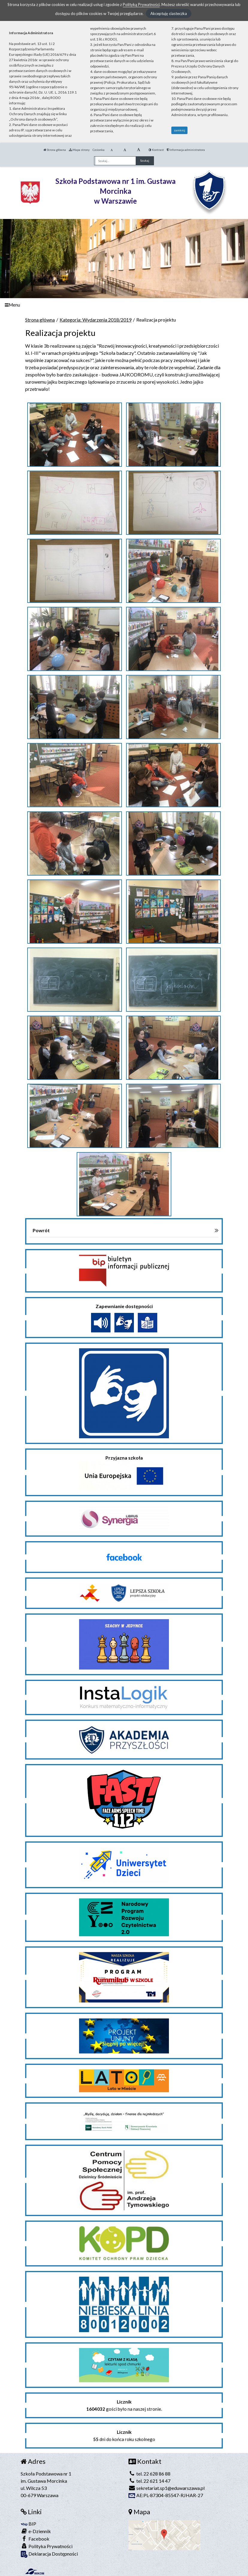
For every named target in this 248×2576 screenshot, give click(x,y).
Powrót (41, 1230)
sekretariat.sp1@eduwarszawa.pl (166, 2488)
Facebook (35, 2539)
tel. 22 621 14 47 (149, 2481)
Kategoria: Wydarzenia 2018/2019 (95, 319)
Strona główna (54, 149)
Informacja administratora (186, 149)
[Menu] (124, 305)
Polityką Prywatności (141, 4)
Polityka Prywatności (46, 2546)
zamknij (179, 130)
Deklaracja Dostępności (49, 2554)
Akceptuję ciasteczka (168, 13)
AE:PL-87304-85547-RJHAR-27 (165, 2495)
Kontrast (156, 149)
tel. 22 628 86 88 (149, 2473)
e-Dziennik (36, 2531)
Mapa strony (79, 149)
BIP (28, 2524)
